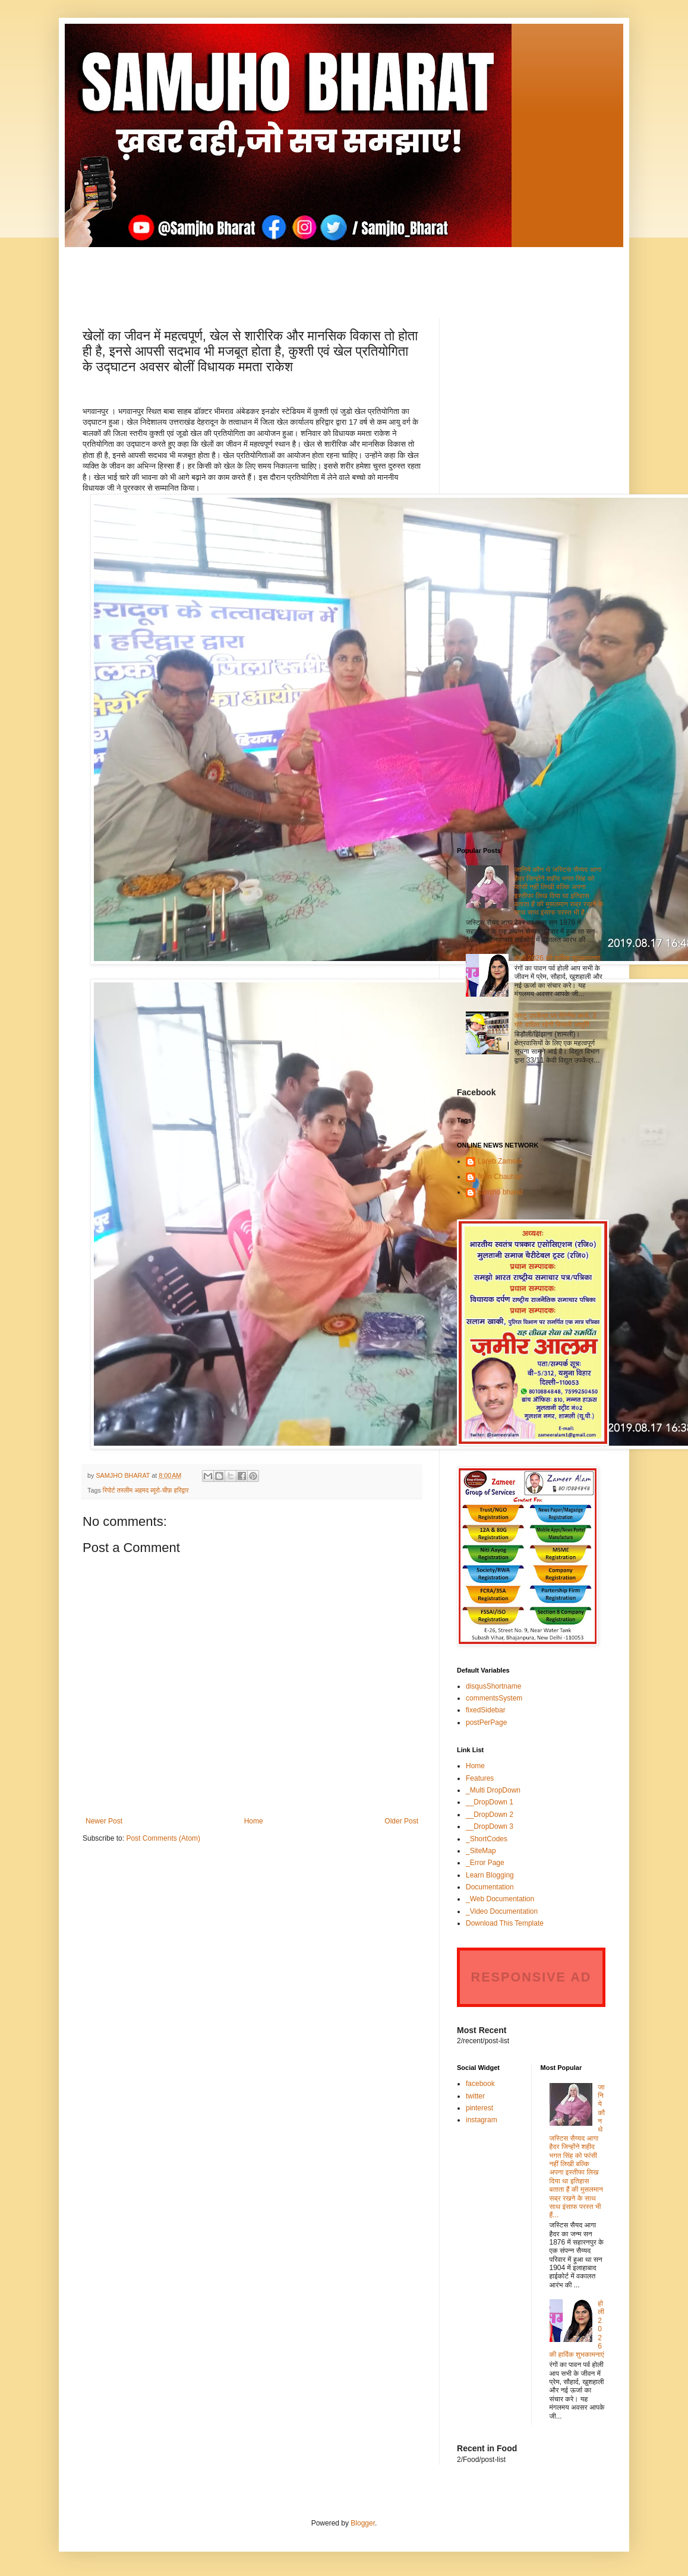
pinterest (479, 2108)
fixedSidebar (486, 1710)
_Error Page (485, 1862)
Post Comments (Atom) (163, 1838)
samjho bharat (500, 1192)
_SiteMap (481, 1851)
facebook (480, 2083)
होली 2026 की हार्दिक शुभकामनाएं (557, 958)
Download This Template (505, 1923)
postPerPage (486, 1722)
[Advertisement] (344, 274)
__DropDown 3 (489, 1826)
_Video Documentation (502, 1911)
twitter (475, 2096)
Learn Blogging (490, 1875)
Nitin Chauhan (500, 1176)
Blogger (363, 2523)
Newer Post (104, 1821)
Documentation (490, 1887)
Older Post (401, 1821)
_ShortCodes (486, 1839)
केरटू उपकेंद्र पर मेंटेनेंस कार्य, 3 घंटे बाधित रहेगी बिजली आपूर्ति (556, 1020)
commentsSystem (494, 1698)
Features (480, 1778)
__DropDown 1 (489, 1802)
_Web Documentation (500, 1899)
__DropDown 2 (489, 1814)
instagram (481, 2120)
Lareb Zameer (500, 1161)
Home (253, 1821)
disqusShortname (493, 1686)
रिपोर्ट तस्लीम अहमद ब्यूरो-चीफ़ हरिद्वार (146, 1490)
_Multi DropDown (493, 1790)
